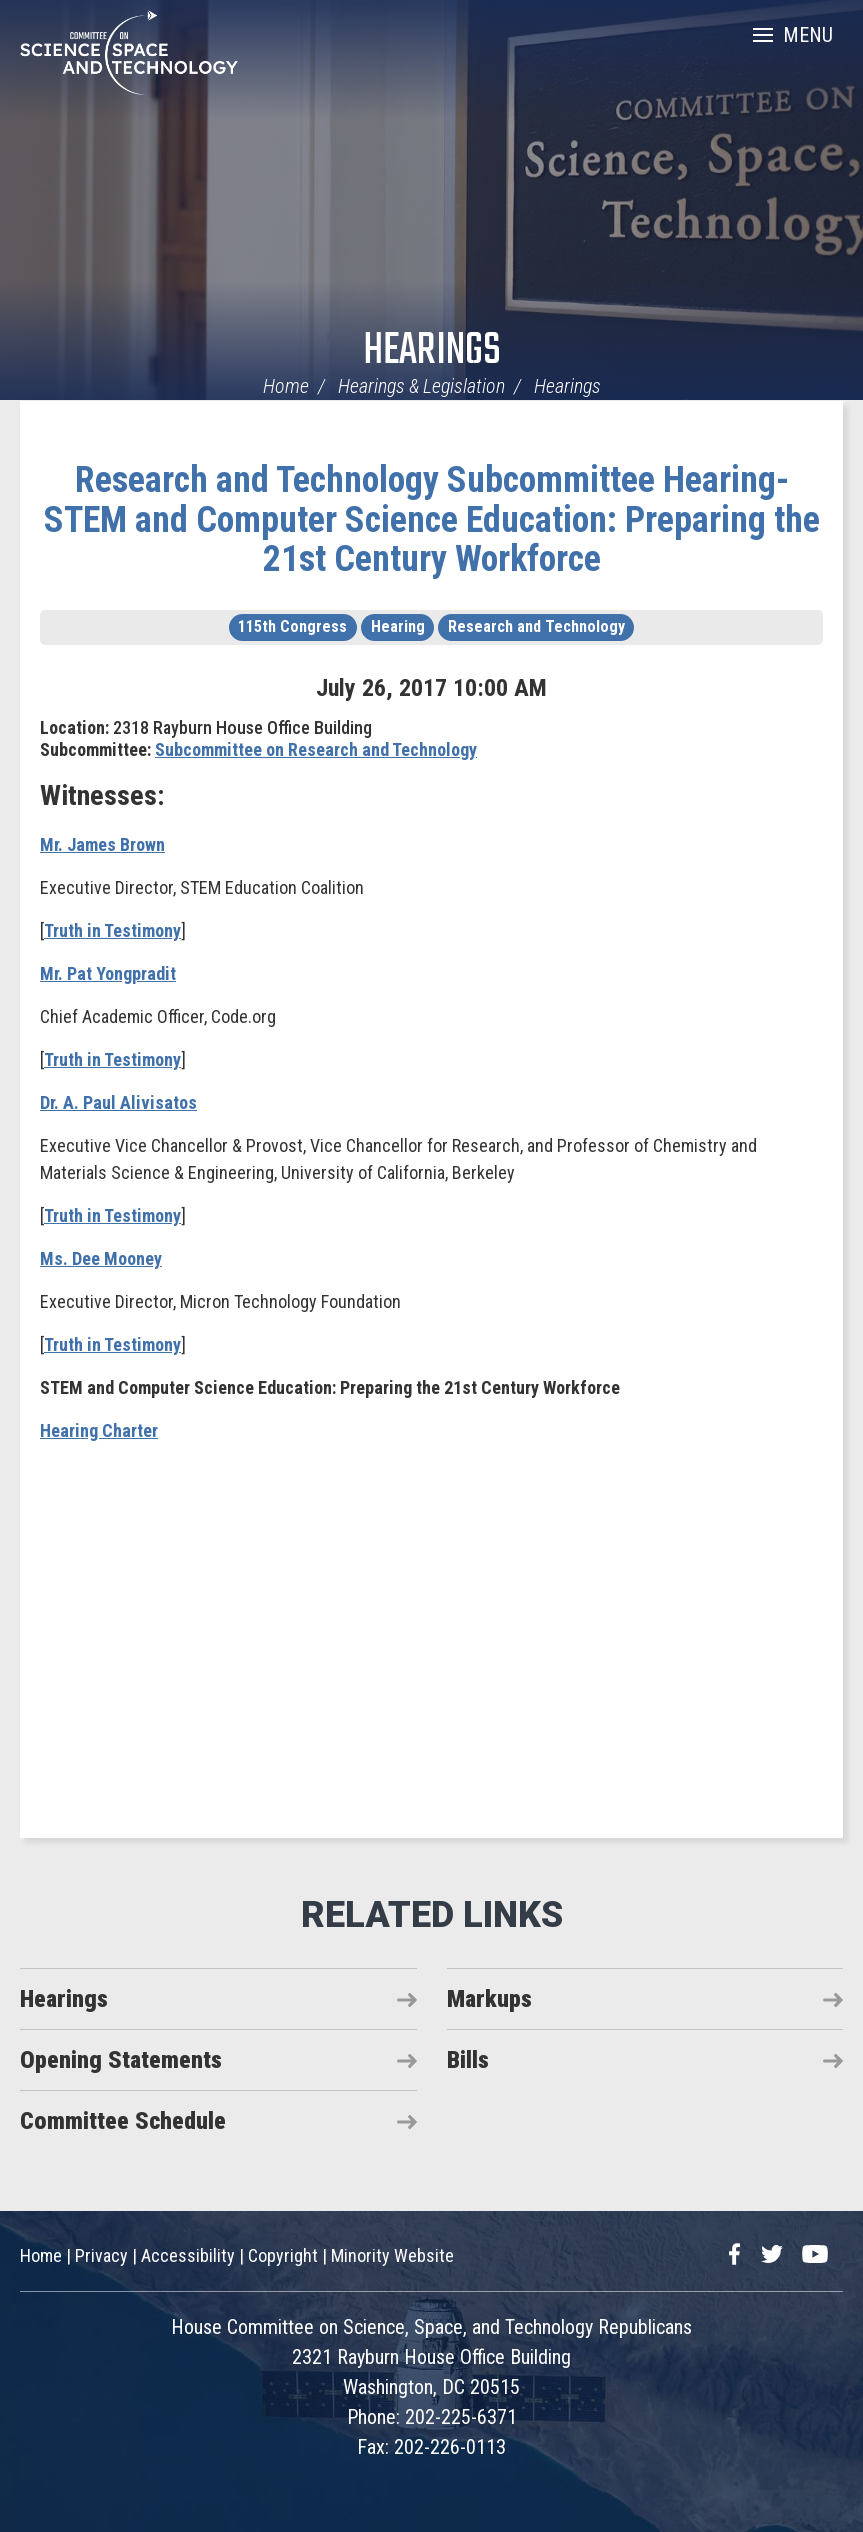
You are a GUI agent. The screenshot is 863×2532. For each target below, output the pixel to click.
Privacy (101, 2255)
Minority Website (392, 2255)
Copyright (283, 2255)
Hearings (432, 351)
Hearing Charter (99, 1430)
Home (286, 386)
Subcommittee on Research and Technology (316, 749)
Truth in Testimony (112, 930)
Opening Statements (121, 2060)
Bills (468, 2060)
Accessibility (188, 2255)
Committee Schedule (123, 2121)
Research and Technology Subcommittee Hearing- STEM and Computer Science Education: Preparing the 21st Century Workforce (432, 519)
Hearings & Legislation (421, 386)
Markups (489, 1999)
